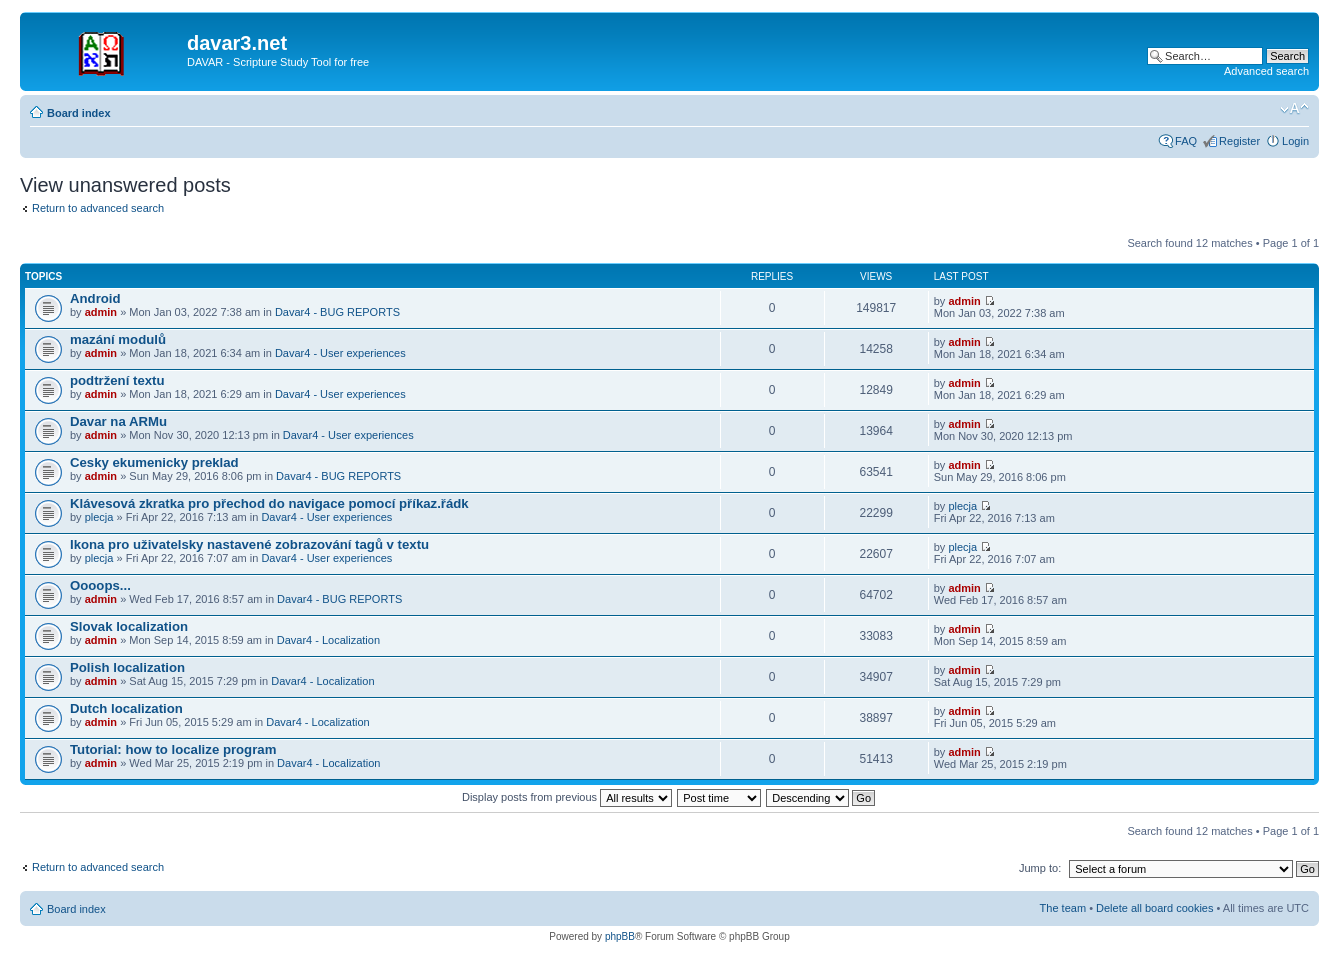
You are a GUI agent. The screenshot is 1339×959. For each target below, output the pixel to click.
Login (1295, 141)
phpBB (620, 936)
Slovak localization (129, 626)
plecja (99, 517)
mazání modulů (118, 339)
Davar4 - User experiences (340, 353)
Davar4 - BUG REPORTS (337, 312)
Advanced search (1266, 71)
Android (95, 298)
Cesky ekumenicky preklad (154, 462)
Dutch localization (126, 708)
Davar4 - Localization (328, 640)
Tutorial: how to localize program (173, 749)
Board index (79, 113)
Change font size (1294, 109)
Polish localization (127, 667)
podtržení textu (117, 380)
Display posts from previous (567, 797)
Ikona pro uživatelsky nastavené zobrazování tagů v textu (249, 544)
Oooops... (100, 585)
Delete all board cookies (1154, 908)
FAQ (1186, 141)
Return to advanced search (98, 208)
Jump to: (1040, 868)
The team (1063, 908)
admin (101, 312)
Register (1239, 141)
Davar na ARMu (118, 421)
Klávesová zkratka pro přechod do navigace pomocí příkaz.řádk (269, 503)
